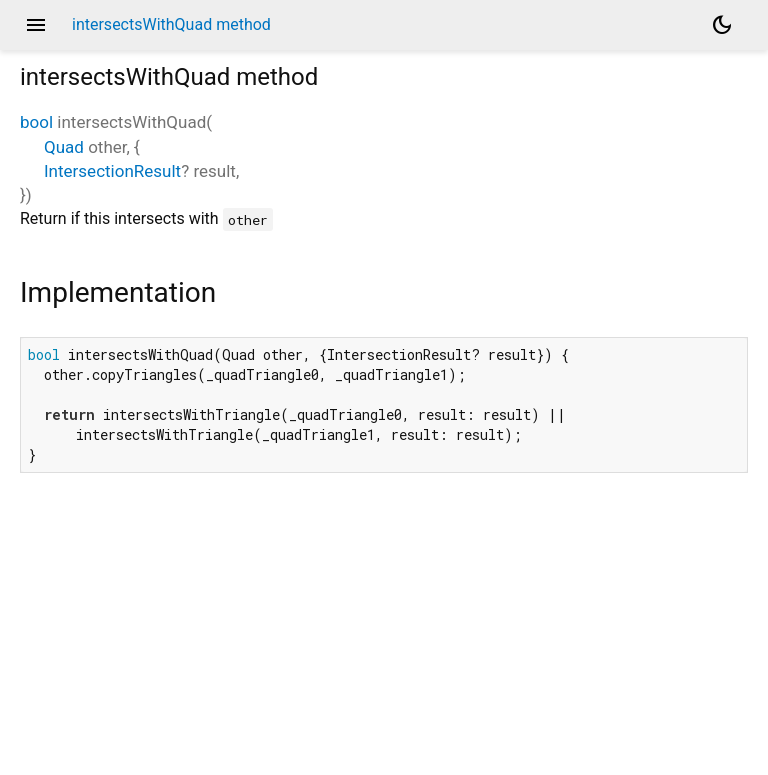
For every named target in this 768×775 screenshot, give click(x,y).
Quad (64, 147)
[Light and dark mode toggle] (722, 25)
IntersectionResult (112, 171)
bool (36, 122)
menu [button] (36, 25)
